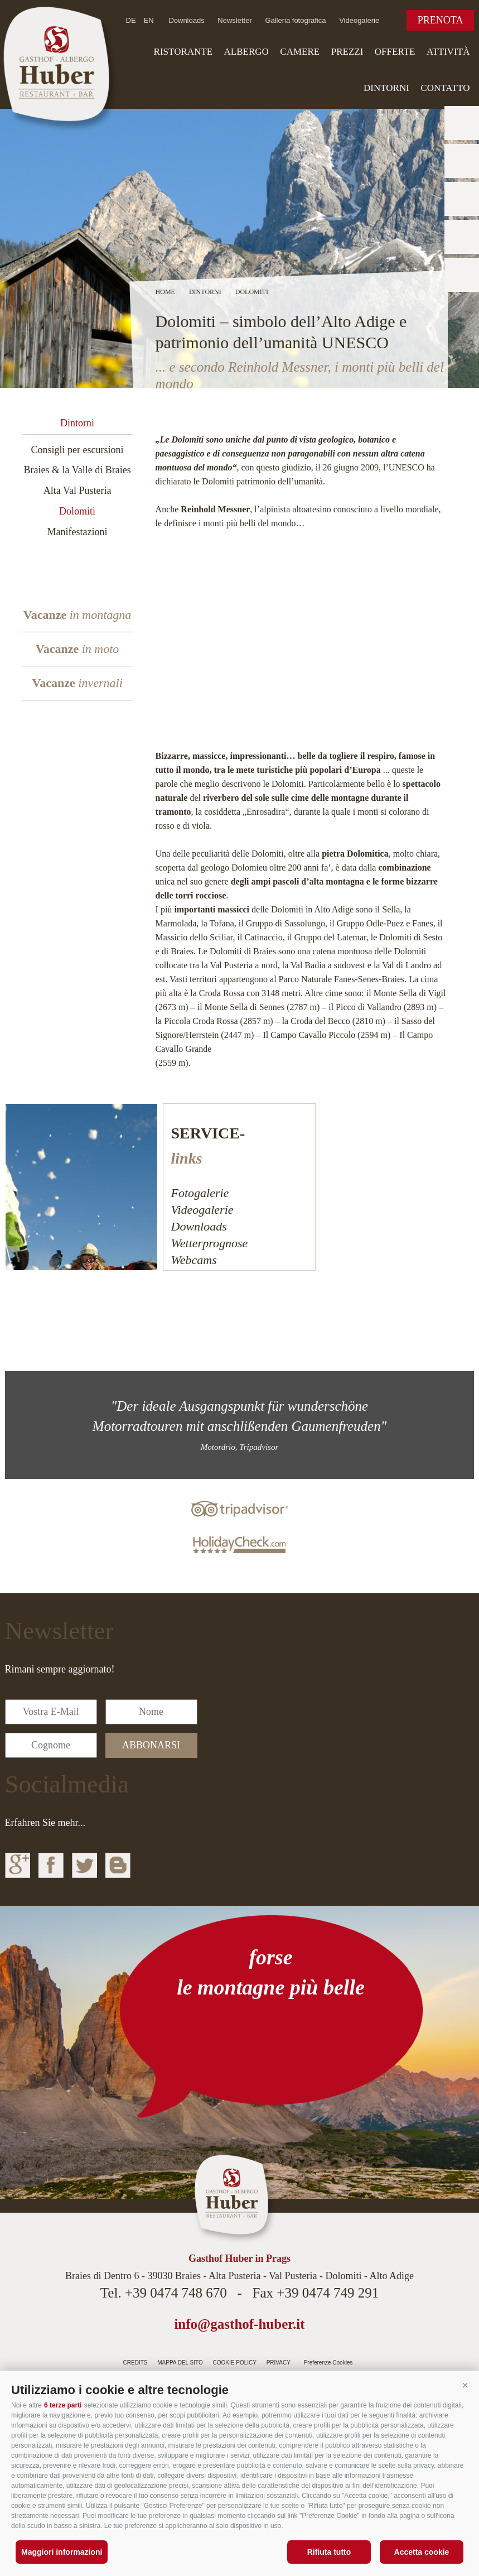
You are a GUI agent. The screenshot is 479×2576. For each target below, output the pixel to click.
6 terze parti (62, 2405)
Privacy (279, 2362)
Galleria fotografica (295, 20)
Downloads (186, 20)
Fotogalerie (200, 1193)
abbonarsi (151, 1745)
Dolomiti (77, 511)
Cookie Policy (235, 2362)
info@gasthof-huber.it (239, 2324)
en (149, 20)
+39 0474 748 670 (176, 2292)
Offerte (395, 51)
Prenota (440, 20)
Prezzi (347, 51)
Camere (300, 51)
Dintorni (386, 88)
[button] (465, 2385)
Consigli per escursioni (77, 449)
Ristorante (183, 51)
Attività (448, 51)
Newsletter (234, 20)
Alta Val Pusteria (77, 490)
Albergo (246, 51)
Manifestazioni (77, 531)
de (131, 20)
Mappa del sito (180, 2362)
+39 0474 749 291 (328, 2292)
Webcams (194, 1260)
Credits (135, 2362)
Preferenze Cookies (328, 2362)
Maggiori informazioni (61, 2552)
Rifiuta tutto (329, 2552)
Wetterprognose (209, 1243)
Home (165, 292)
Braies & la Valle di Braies (77, 469)
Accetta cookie (421, 2552)
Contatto (445, 88)
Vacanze (77, 615)
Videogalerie (359, 20)
